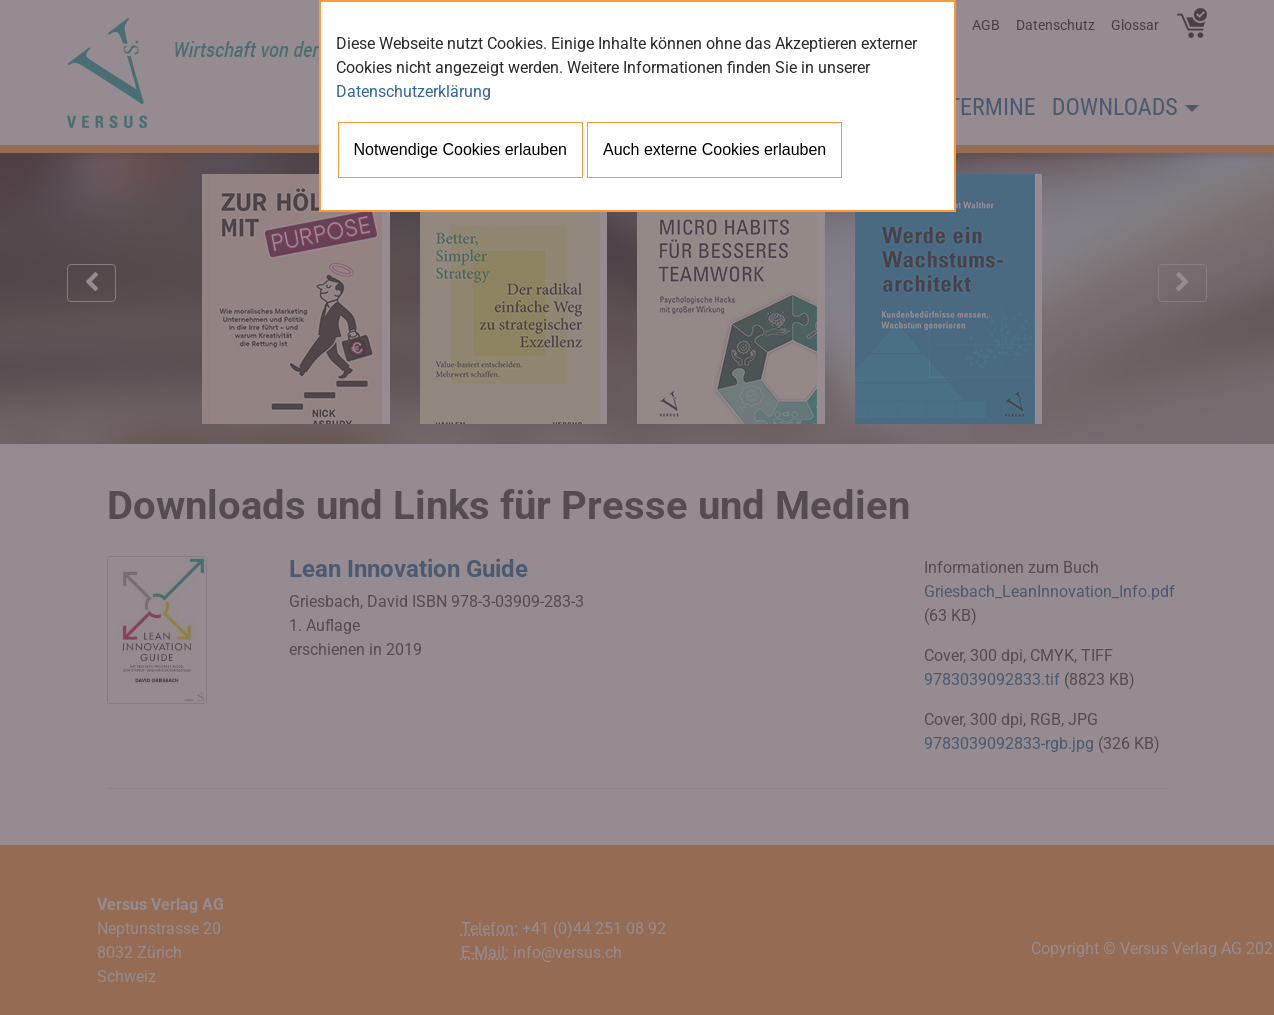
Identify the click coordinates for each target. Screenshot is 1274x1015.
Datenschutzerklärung (413, 91)
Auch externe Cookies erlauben (714, 149)
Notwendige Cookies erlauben (460, 149)
